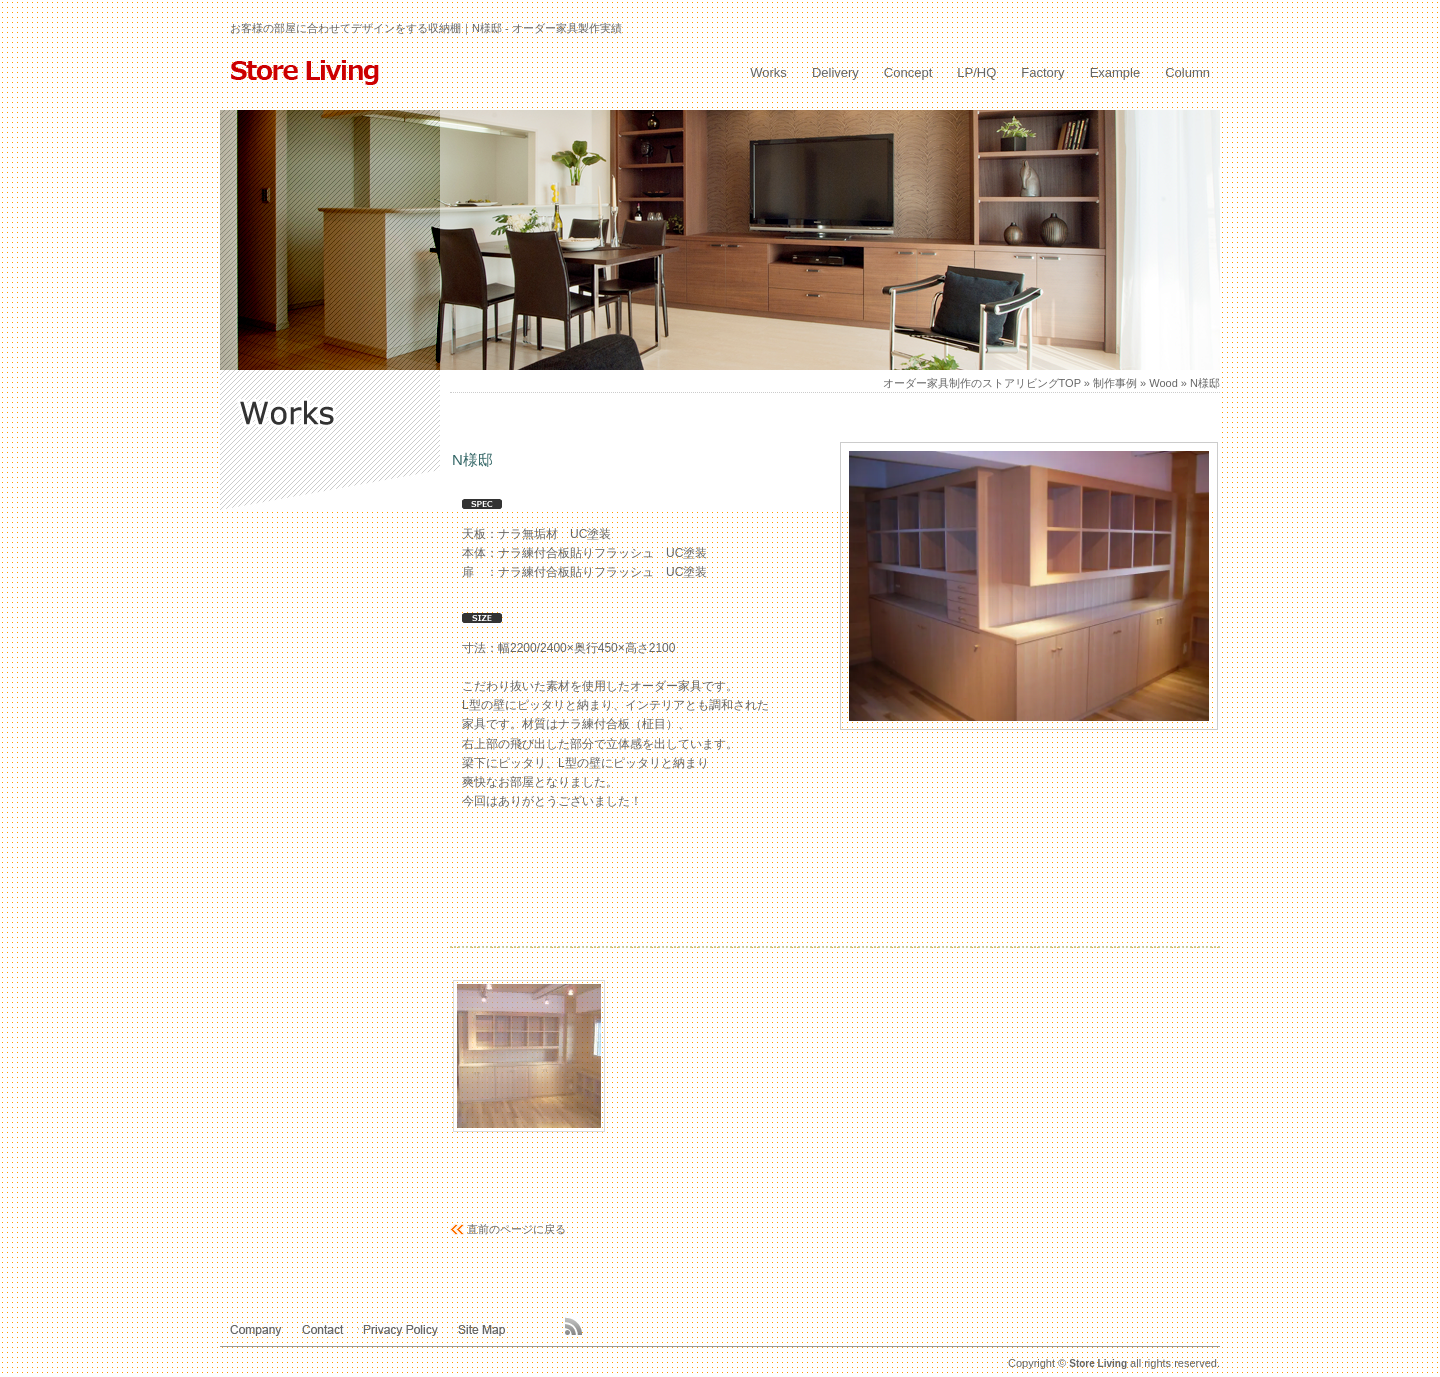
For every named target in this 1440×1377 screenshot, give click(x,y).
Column (1187, 72)
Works (768, 72)
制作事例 (1115, 383)
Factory (1042, 72)
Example (1115, 72)
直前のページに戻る (516, 1229)
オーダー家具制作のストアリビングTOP (982, 383)
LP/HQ (976, 72)
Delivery (835, 72)
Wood (1163, 383)
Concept (908, 72)
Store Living (1098, 1363)
